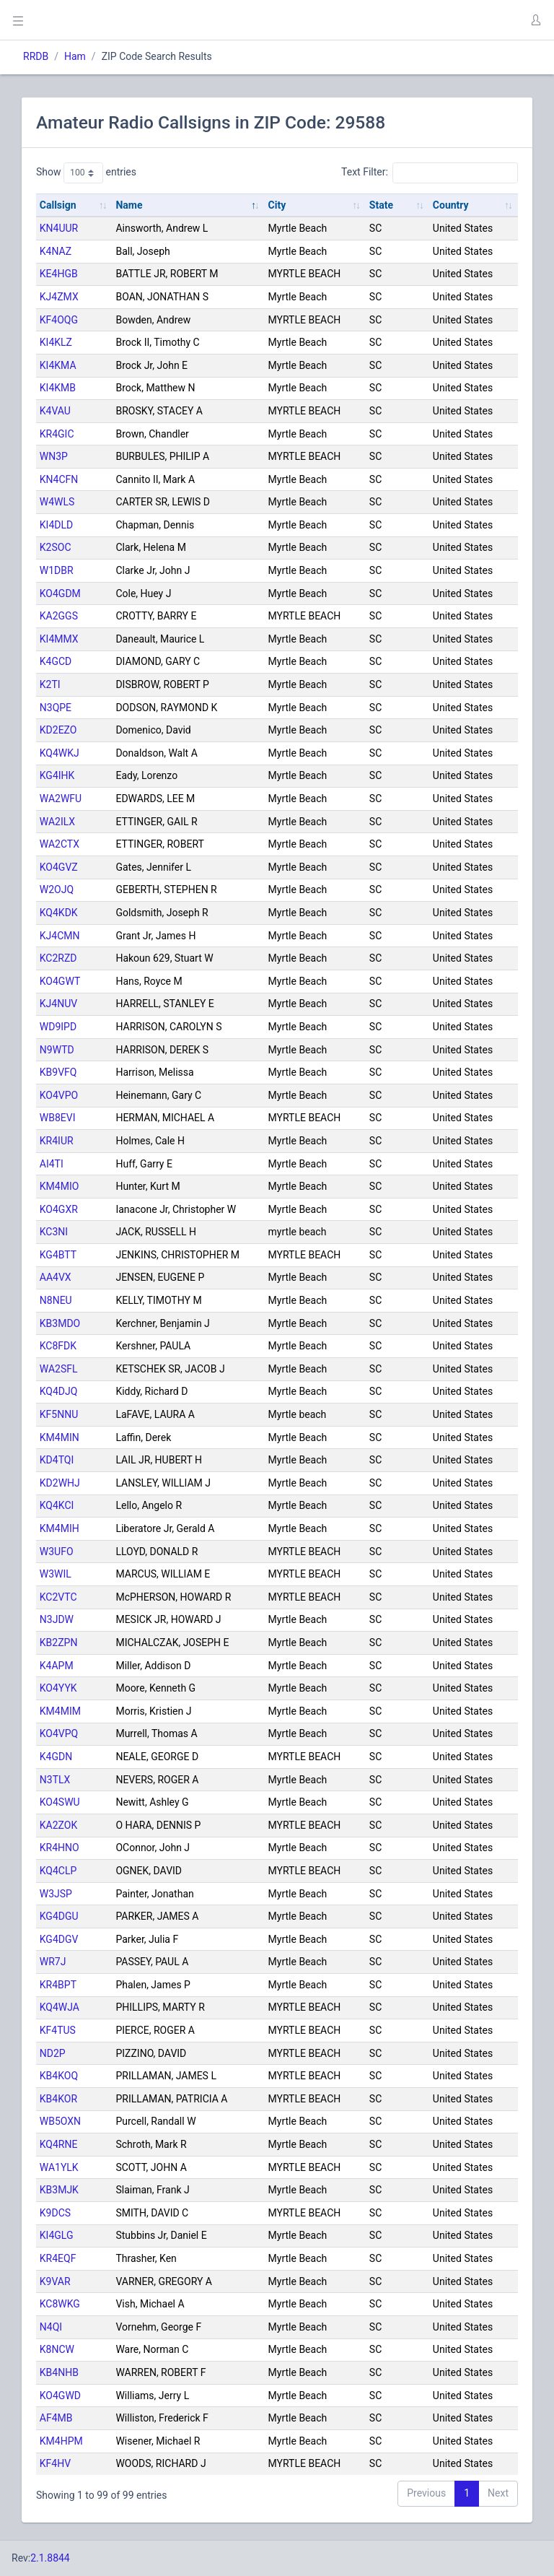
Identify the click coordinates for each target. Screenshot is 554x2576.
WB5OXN (60, 2121)
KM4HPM (61, 2441)
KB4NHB (59, 2372)
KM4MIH (59, 1528)
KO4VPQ (59, 1733)
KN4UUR (59, 228)
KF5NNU (59, 1414)
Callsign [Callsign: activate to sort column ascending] (58, 205)
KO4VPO (59, 1095)
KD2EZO (58, 730)
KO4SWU (60, 1802)
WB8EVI (58, 1117)
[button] (535, 20)
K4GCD (56, 661)
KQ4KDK (59, 912)
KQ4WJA (59, 2007)
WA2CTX (59, 844)
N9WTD (57, 1050)
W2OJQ (57, 889)
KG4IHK (57, 775)
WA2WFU (61, 798)
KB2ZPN (59, 1642)
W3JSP (56, 1894)
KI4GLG (57, 2235)
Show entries (86, 172)
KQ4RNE (59, 2144)
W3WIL (55, 1574)
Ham (75, 56)
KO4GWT (60, 981)
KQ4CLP (58, 1870)
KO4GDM (60, 593)
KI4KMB (58, 387)
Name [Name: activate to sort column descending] (128, 205)
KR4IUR (57, 1140)
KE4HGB (59, 273)
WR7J (53, 1961)
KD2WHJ (60, 1483)
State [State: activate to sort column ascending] (381, 205)
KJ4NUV (58, 1003)
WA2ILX (57, 821)
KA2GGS (59, 616)
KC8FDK (58, 1346)
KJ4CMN (60, 935)
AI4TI (51, 1164)
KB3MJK (59, 2190)
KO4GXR (59, 1209)
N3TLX (55, 1779)
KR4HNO (59, 1847)
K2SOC (55, 547)
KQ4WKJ (59, 753)
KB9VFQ (58, 1072)
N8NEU (56, 1300)
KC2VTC (58, 1597)
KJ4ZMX (59, 297)
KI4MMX (59, 639)
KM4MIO (59, 1186)
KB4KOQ (59, 2075)
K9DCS (55, 2213)
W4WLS (57, 502)
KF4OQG (59, 320)
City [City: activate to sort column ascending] (277, 205)
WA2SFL (59, 1369)
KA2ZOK (58, 1825)
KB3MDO (60, 1323)
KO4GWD (60, 2395)
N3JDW (57, 1619)
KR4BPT (58, 1984)
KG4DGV (59, 1939)
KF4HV (55, 2463)
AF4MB (56, 2418)
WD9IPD (58, 1026)
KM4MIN (59, 1437)
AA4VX (55, 1277)
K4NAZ (55, 251)
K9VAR (55, 2281)
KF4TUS (58, 2030)
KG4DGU (59, 1916)
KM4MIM (60, 1711)
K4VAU (55, 411)
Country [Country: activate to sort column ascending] (451, 205)
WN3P (54, 456)
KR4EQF (58, 2258)
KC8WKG (60, 2304)
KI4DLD (56, 525)
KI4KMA (58, 365)
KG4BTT (58, 1255)
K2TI (50, 684)
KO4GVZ (59, 867)
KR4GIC (57, 434)
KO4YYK (58, 1688)
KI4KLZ (56, 342)
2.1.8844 (50, 2558)
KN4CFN (59, 479)
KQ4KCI (57, 1505)
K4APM (57, 1665)
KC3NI (54, 1231)
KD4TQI (57, 1460)
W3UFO (57, 1551)
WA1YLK (59, 2167)
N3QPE (55, 707)
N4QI (51, 2327)
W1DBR (57, 570)
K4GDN (56, 1756)
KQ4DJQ (59, 1391)
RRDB (35, 56)
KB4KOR (58, 2099)
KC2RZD (58, 958)
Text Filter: (429, 172)
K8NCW (57, 2349)
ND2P (53, 2053)
